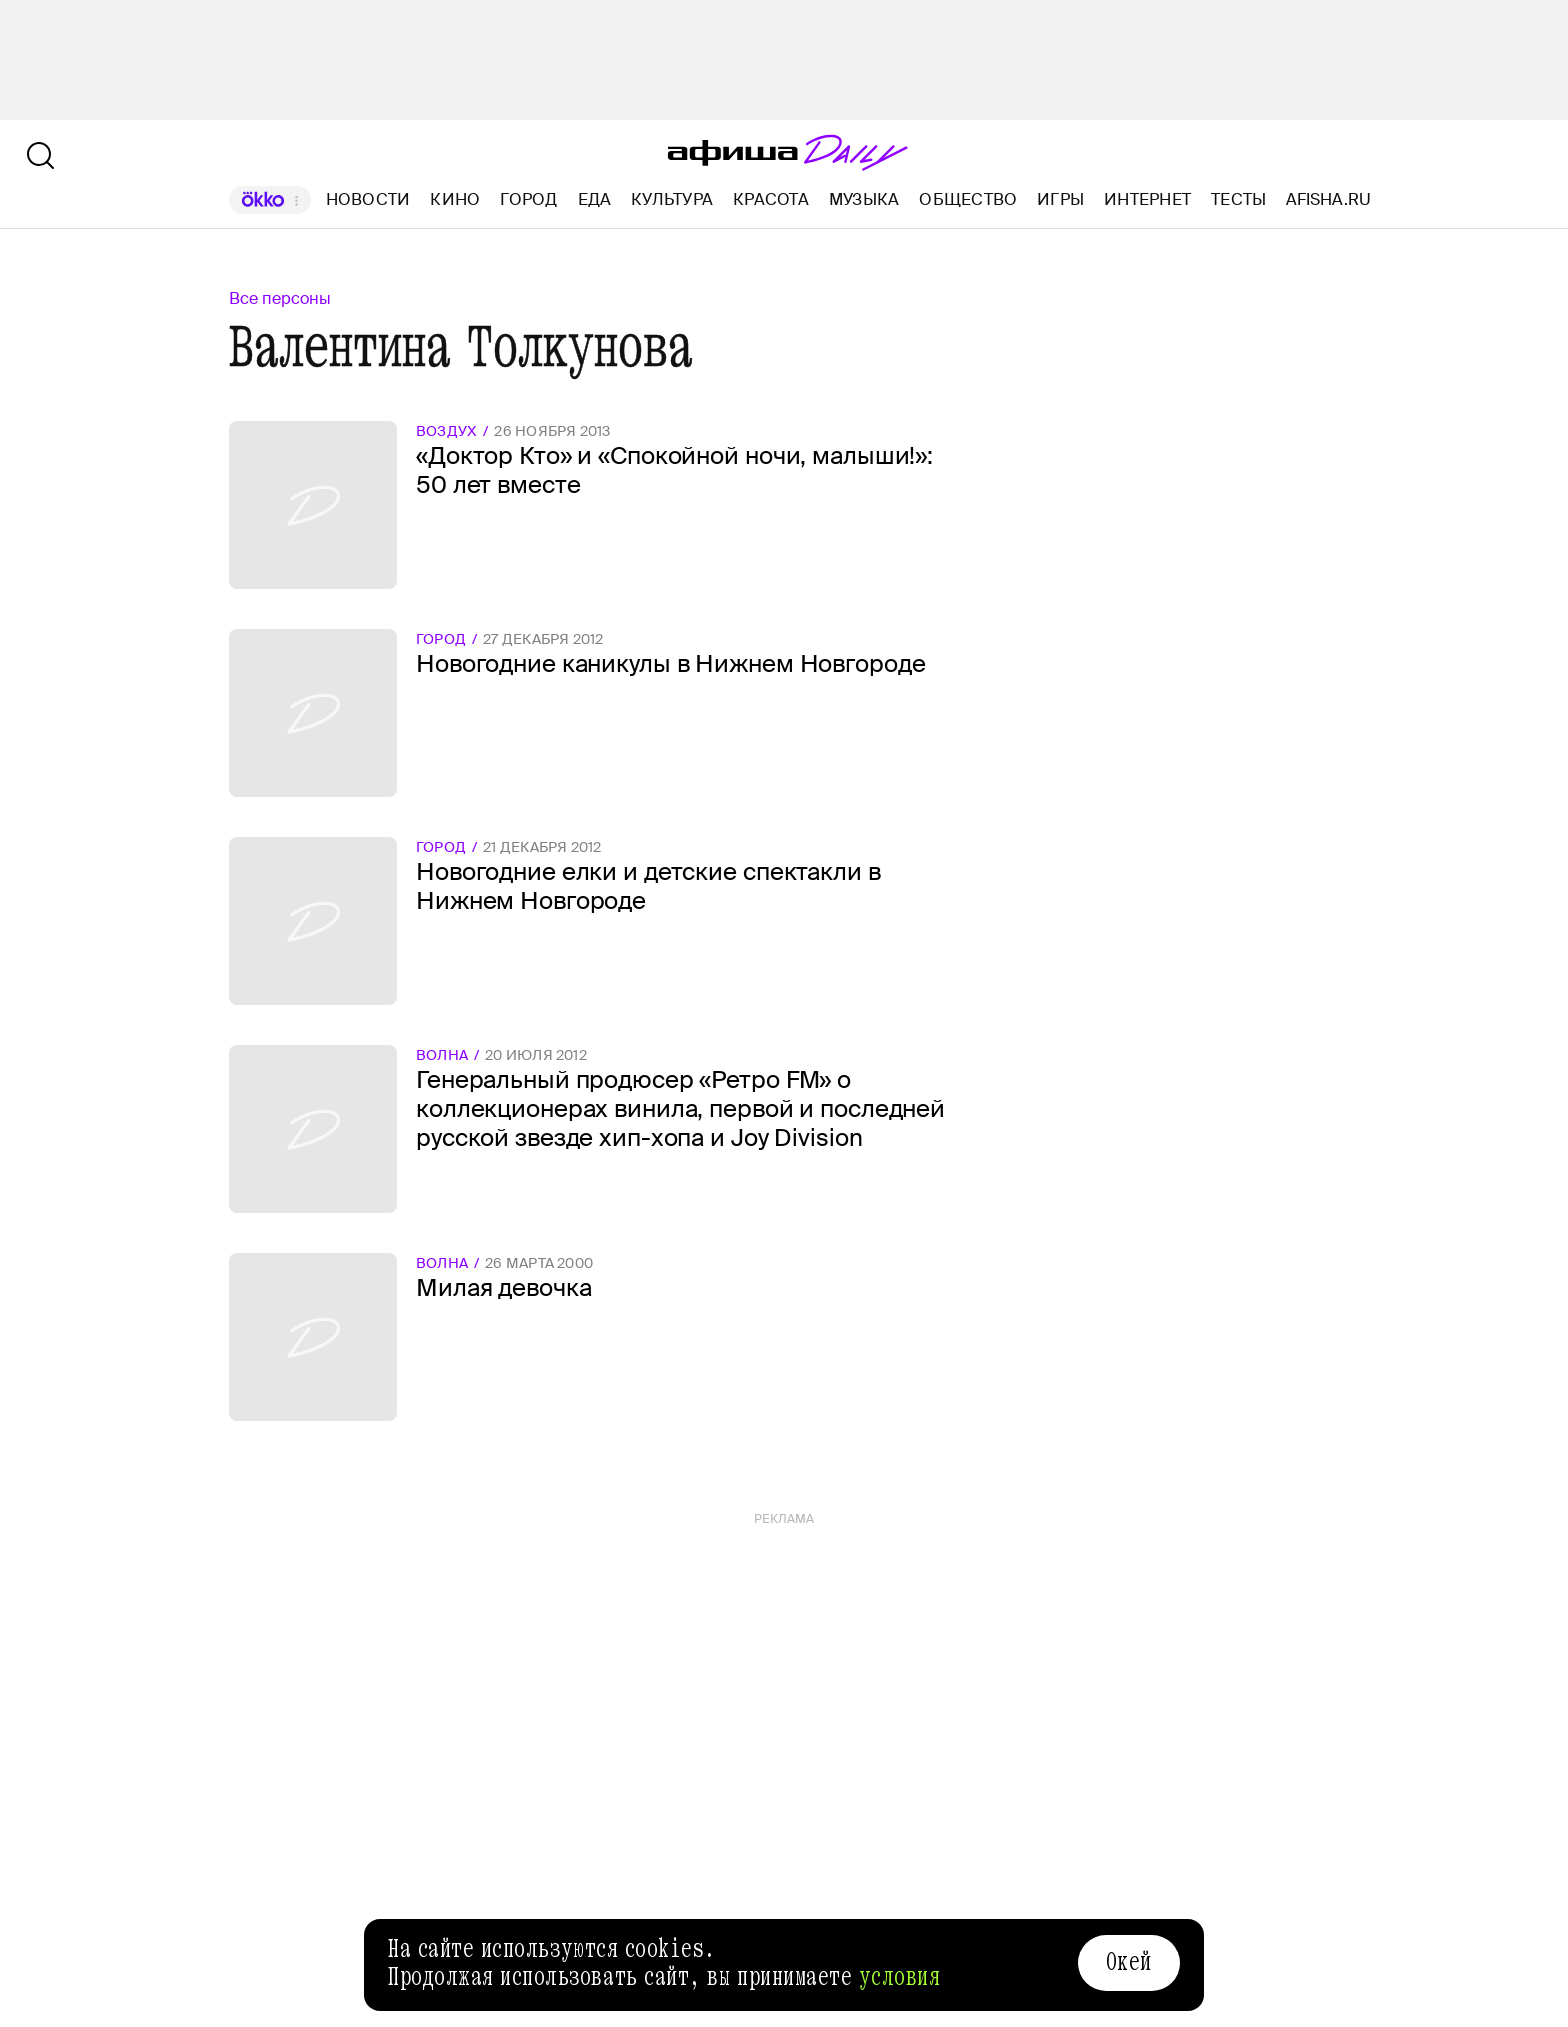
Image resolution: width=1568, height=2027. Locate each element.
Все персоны (280, 298)
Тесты (1238, 199)
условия (900, 1977)
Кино (455, 199)
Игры (1060, 199)
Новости (368, 199)
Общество (968, 199)
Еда (595, 199)
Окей (1129, 1962)
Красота (771, 199)
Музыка (864, 199)
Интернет (1147, 199)
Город (528, 199)
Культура (672, 199)
